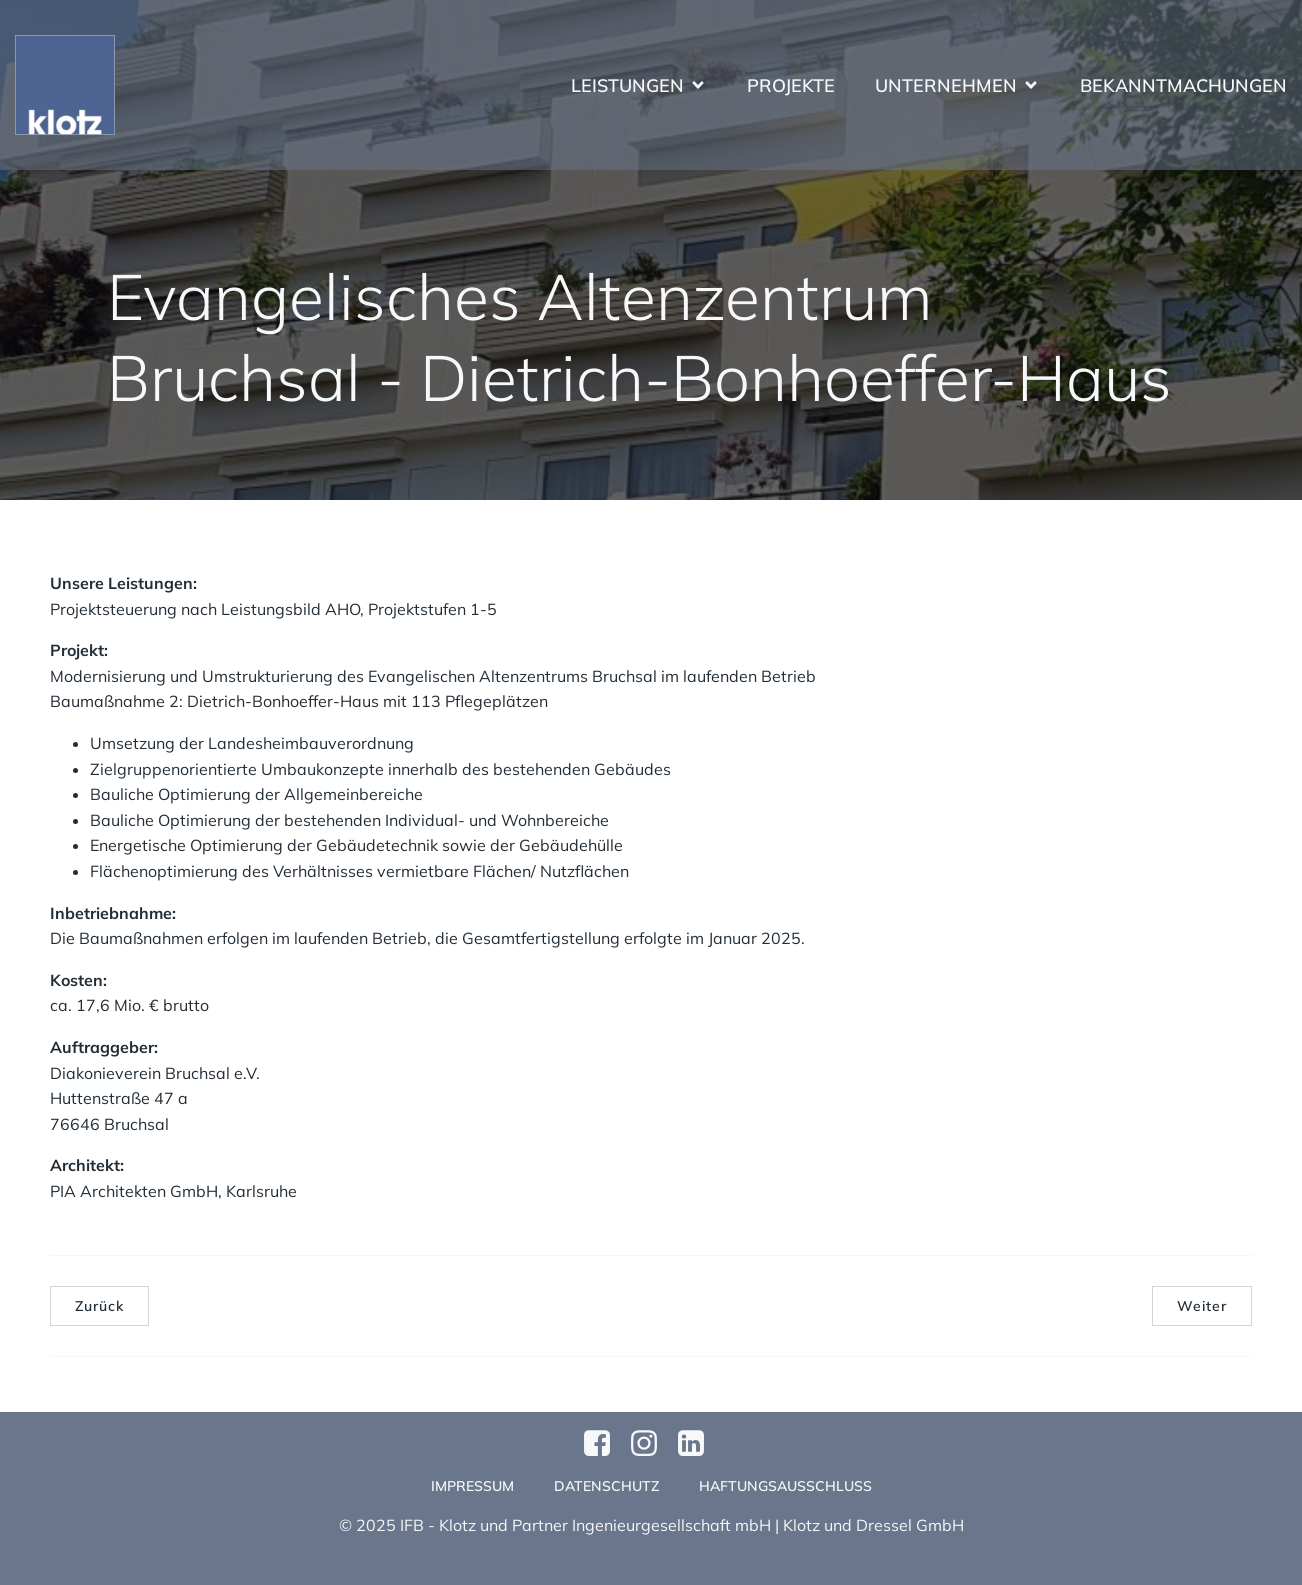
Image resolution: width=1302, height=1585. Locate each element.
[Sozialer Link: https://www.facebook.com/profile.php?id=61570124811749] (604, 1444)
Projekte (791, 85)
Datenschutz (606, 1486)
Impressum (472, 1486)
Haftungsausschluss (785, 1486)
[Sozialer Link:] (698, 1444)
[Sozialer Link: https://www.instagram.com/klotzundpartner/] (651, 1444)
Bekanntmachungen (1183, 85)
